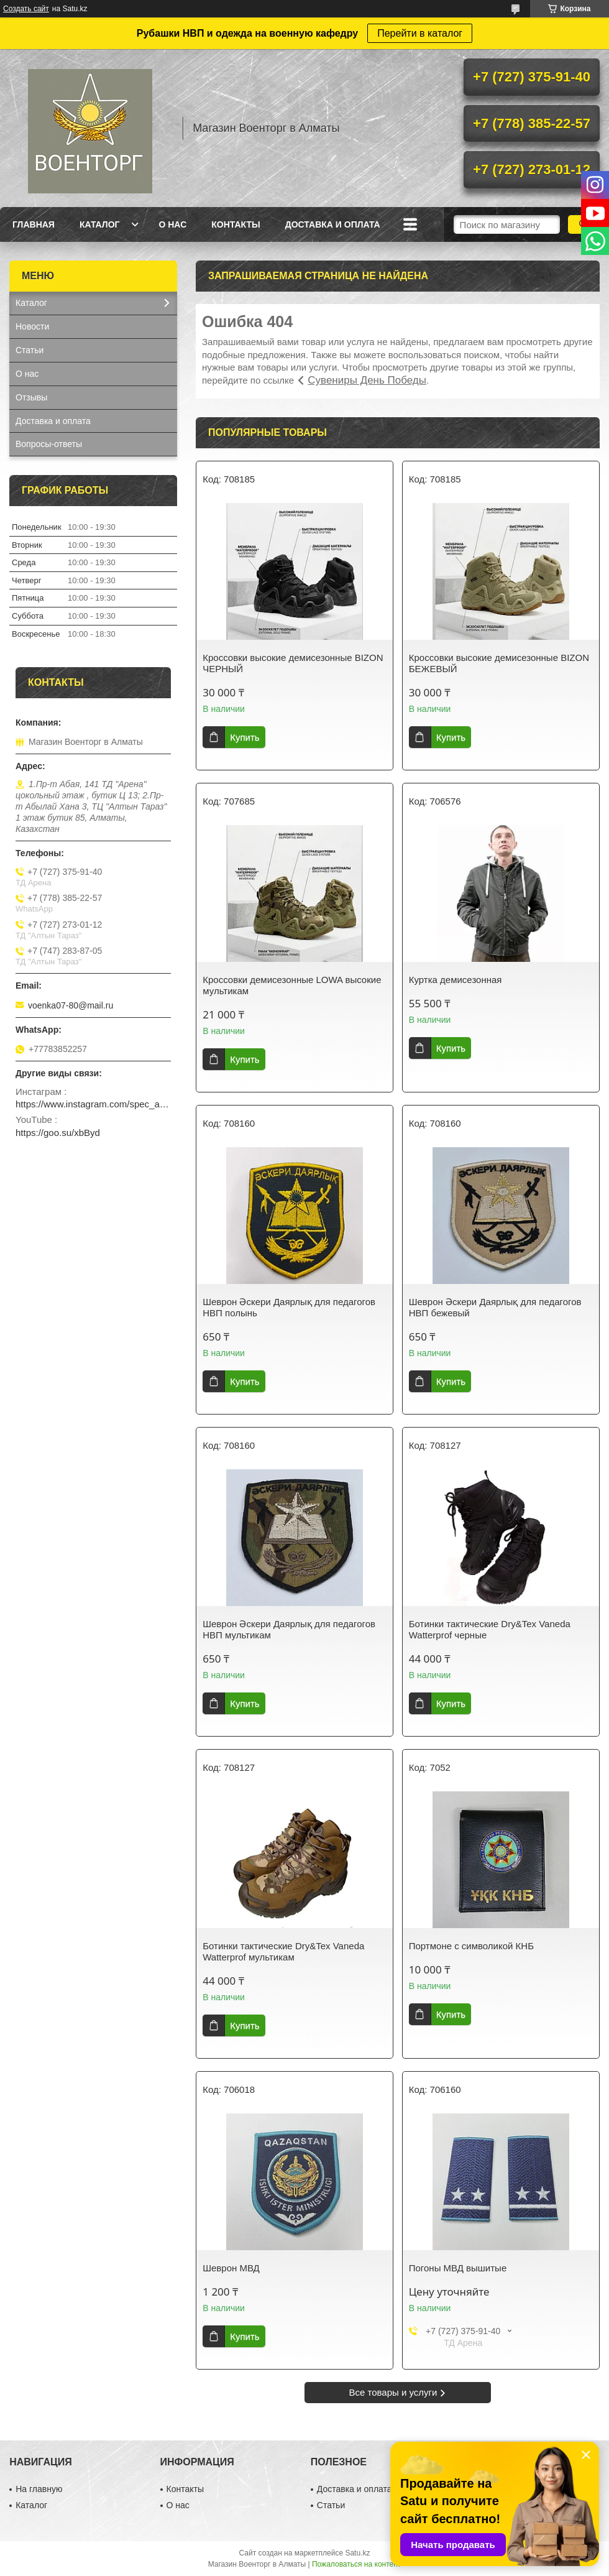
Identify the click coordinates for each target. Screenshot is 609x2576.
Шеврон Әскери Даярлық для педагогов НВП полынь (289, 1307)
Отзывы (31, 397)
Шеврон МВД (231, 2268)
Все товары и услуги (393, 2392)
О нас (172, 224)
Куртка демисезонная (455, 979)
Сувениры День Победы (367, 380)
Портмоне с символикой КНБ (471, 1946)
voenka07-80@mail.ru (70, 1005)
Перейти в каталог (419, 33)
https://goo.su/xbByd (58, 1132)
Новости (32, 326)
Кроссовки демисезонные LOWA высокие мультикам (292, 985)
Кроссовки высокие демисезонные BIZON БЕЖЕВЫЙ (499, 663)
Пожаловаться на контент (356, 2564)
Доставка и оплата (332, 224)
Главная (33, 224)
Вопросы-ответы (49, 444)
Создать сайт (26, 8)
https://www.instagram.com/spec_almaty (93, 1104)
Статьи (30, 350)
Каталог (100, 224)
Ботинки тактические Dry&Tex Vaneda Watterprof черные (489, 1629)
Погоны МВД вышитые (458, 2268)
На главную (39, 2489)
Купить (244, 737)
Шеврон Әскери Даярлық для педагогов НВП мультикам (289, 1629)
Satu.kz (357, 2553)
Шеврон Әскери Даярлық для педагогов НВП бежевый (495, 1307)
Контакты (235, 224)
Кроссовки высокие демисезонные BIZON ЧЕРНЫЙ (293, 663)
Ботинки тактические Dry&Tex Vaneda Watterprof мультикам (283, 1951)
